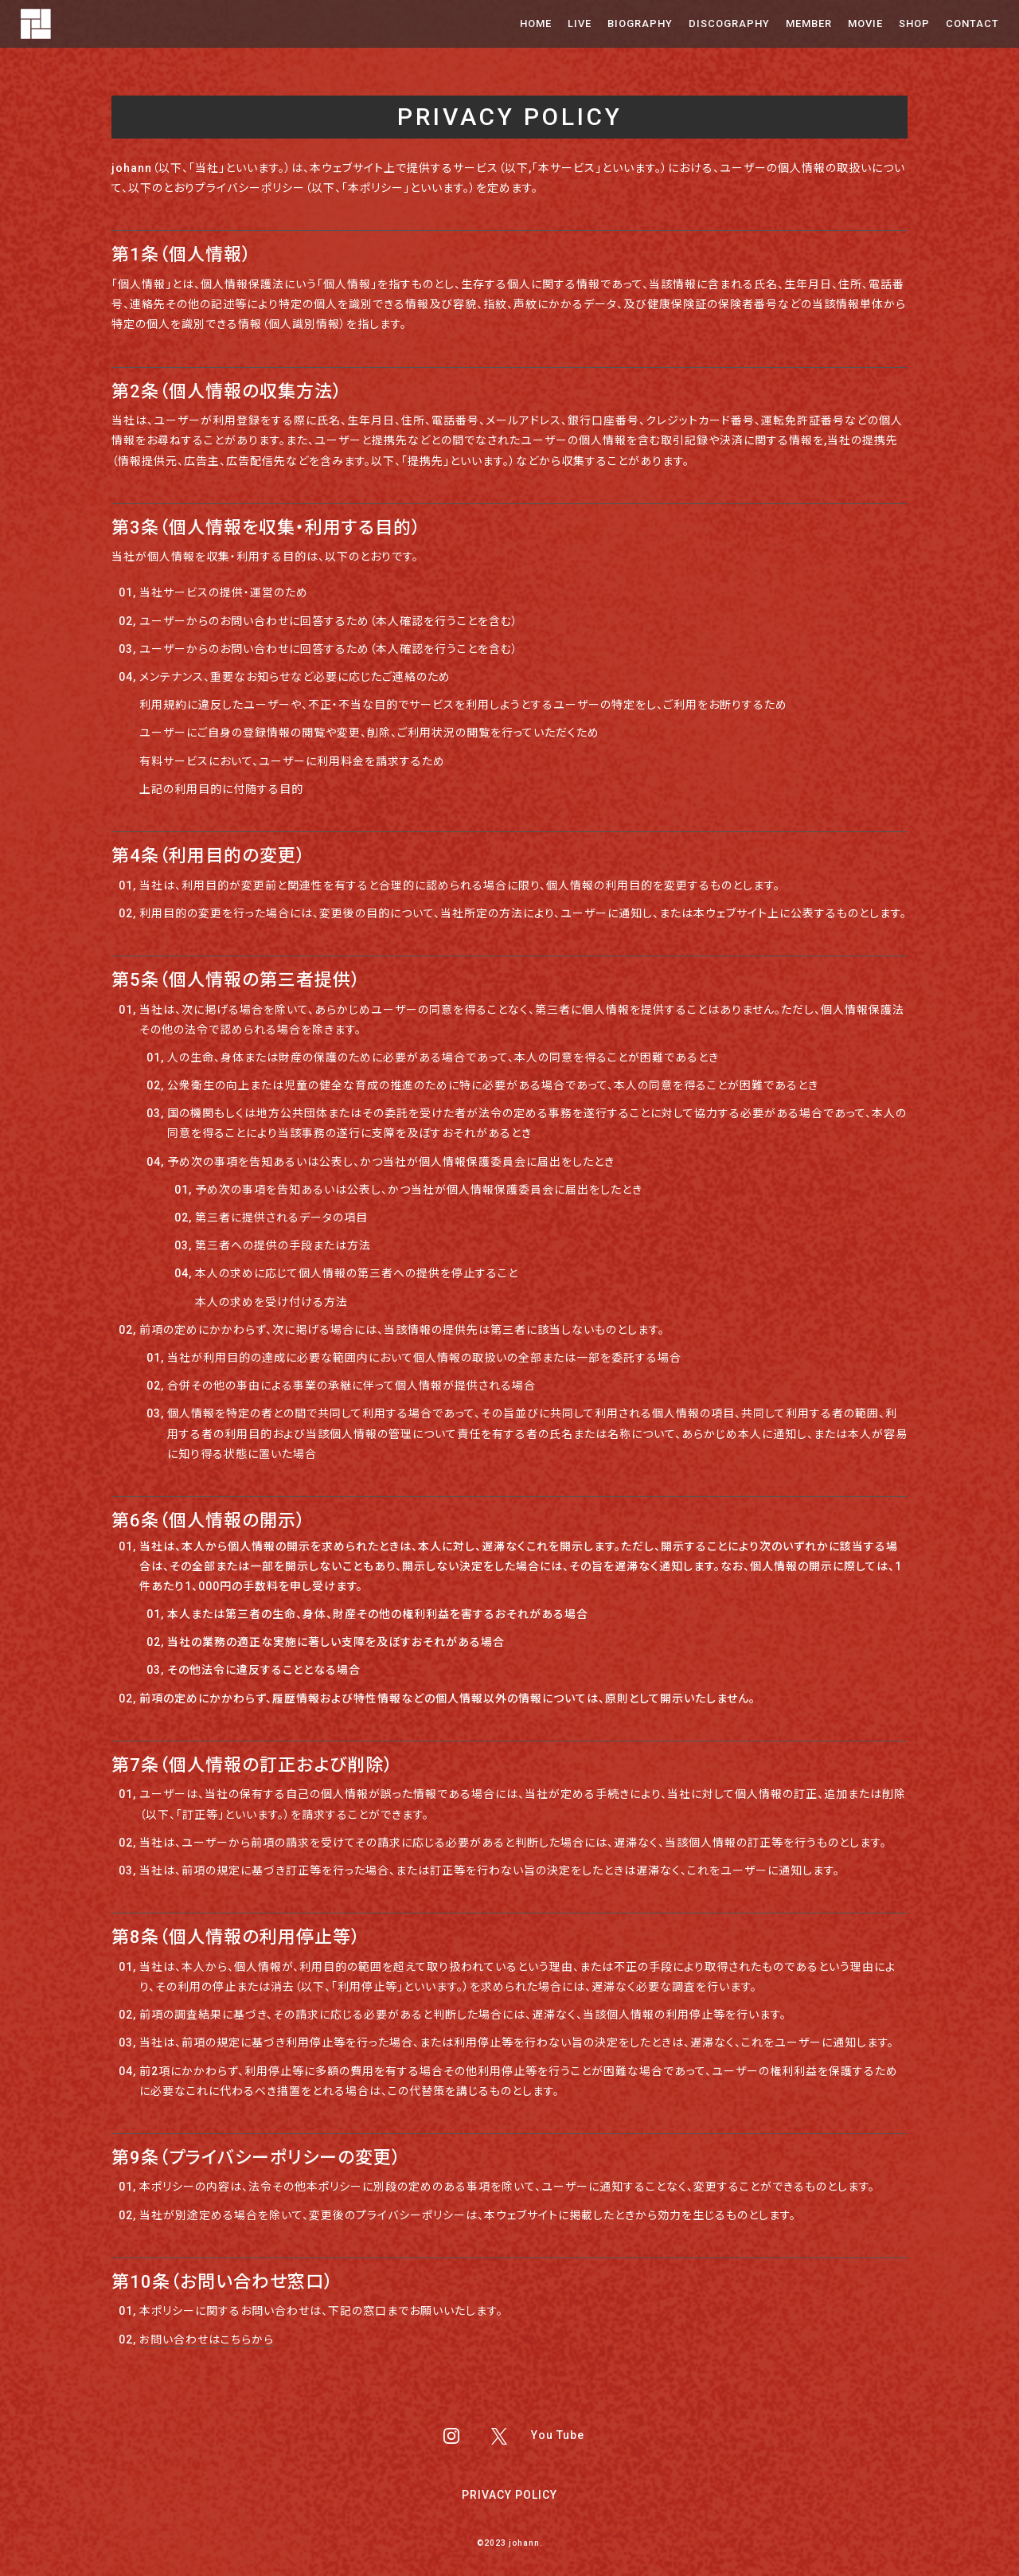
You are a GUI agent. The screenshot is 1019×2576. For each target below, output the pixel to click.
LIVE (579, 23)
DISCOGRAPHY (729, 23)
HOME (536, 23)
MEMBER (809, 23)
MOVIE (865, 23)
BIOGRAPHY (640, 23)
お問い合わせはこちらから (206, 2339)
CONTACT (972, 23)
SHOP (914, 23)
